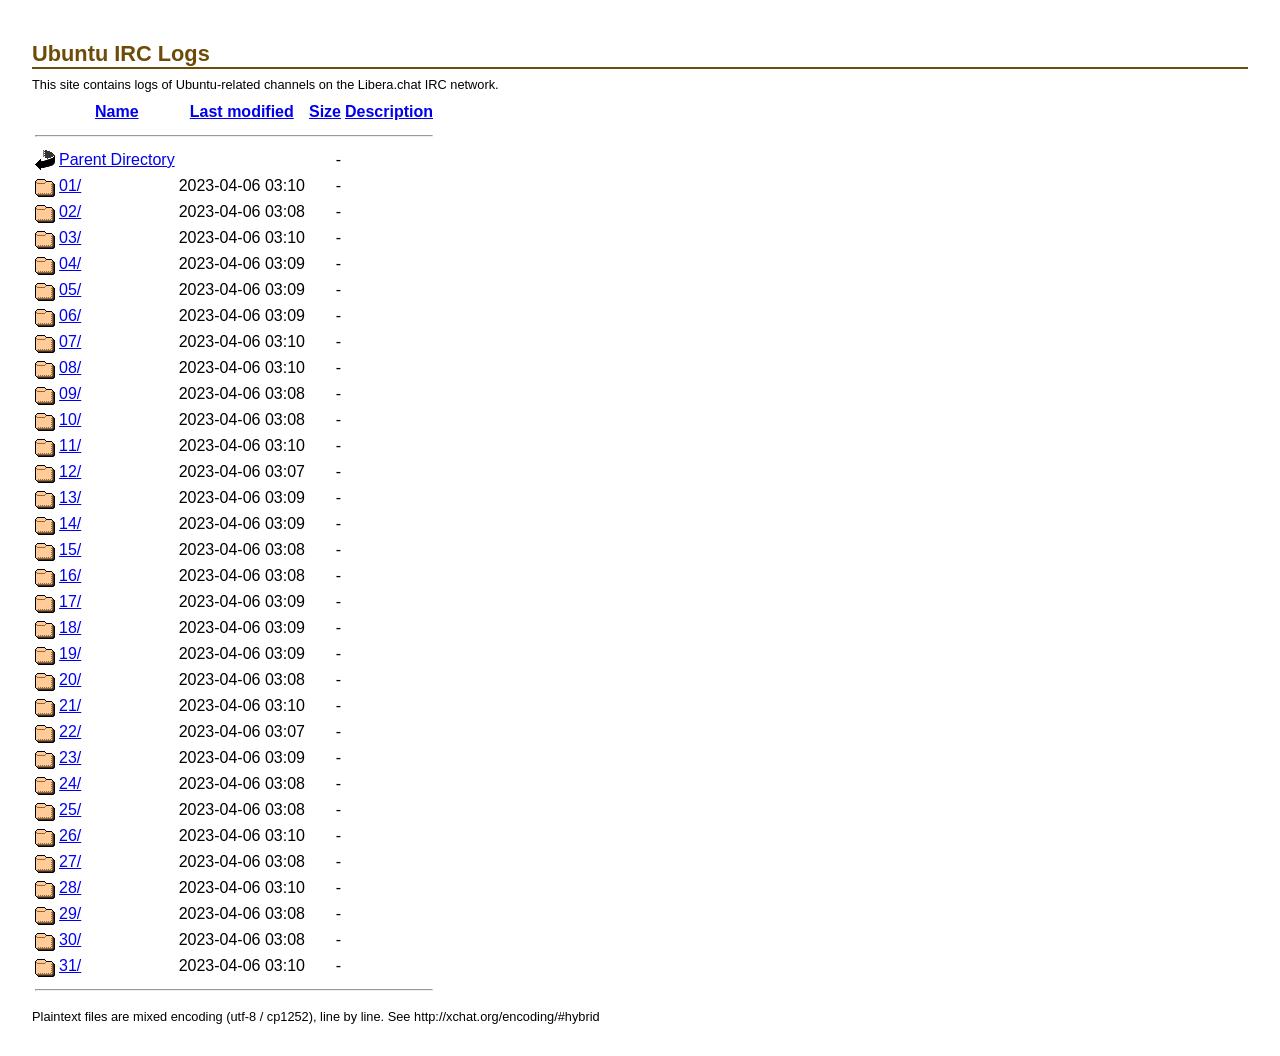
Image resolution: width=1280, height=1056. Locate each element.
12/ (70, 471)
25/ (70, 809)
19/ (70, 653)
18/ (70, 627)
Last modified (242, 111)
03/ (70, 237)
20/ (70, 679)
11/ (70, 445)
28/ (70, 887)
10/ (70, 419)
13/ (70, 497)
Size (325, 111)
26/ (70, 835)
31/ (70, 965)
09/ (70, 393)
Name (117, 111)
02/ (70, 211)
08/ (70, 367)
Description (389, 111)
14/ (70, 523)
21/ (70, 705)
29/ (70, 913)
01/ (70, 185)
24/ (70, 783)
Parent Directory (117, 159)
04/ (70, 263)
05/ (70, 289)
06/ (70, 315)
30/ (70, 939)
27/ (70, 861)
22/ (70, 731)
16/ (70, 575)
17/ (70, 601)
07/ (70, 341)
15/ (70, 549)
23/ (70, 757)
